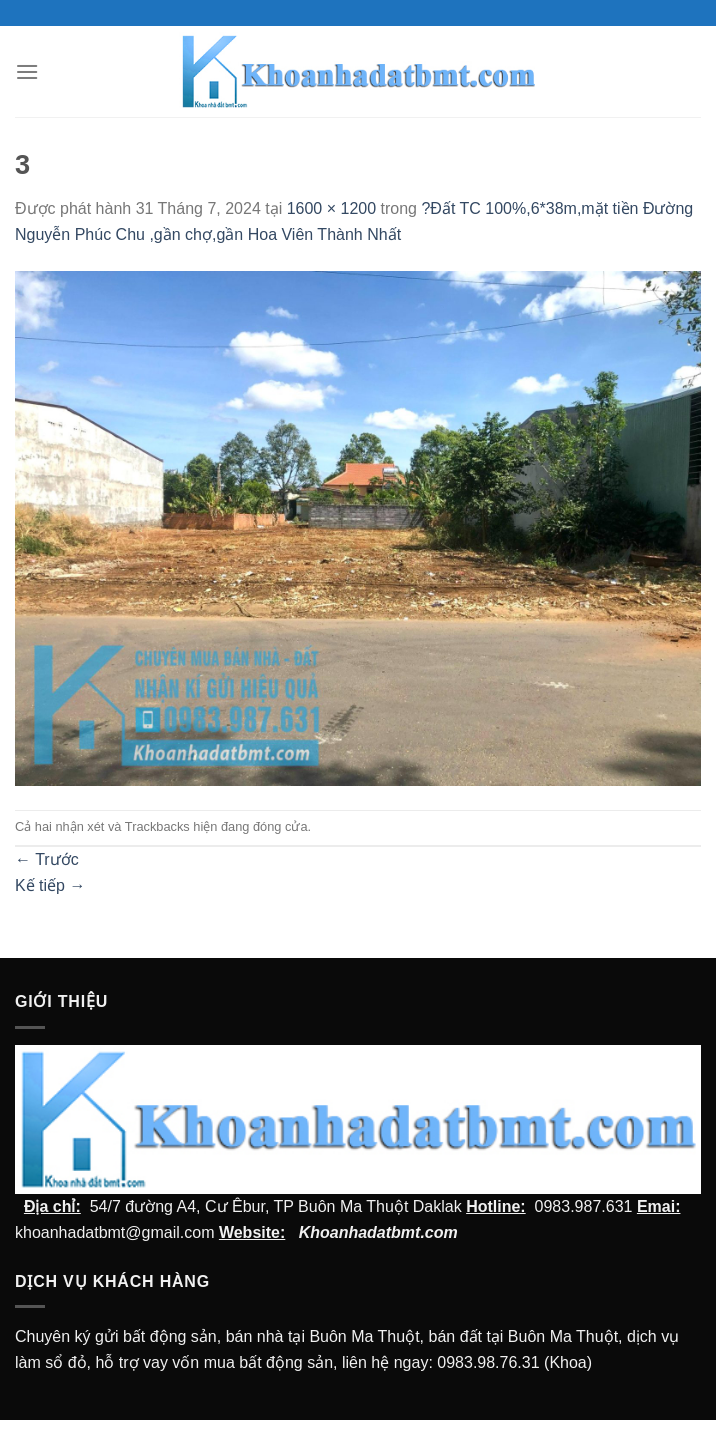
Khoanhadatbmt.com (378, 1232)
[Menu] (27, 71)
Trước (47, 859)
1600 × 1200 (331, 208)
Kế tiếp (50, 885)
